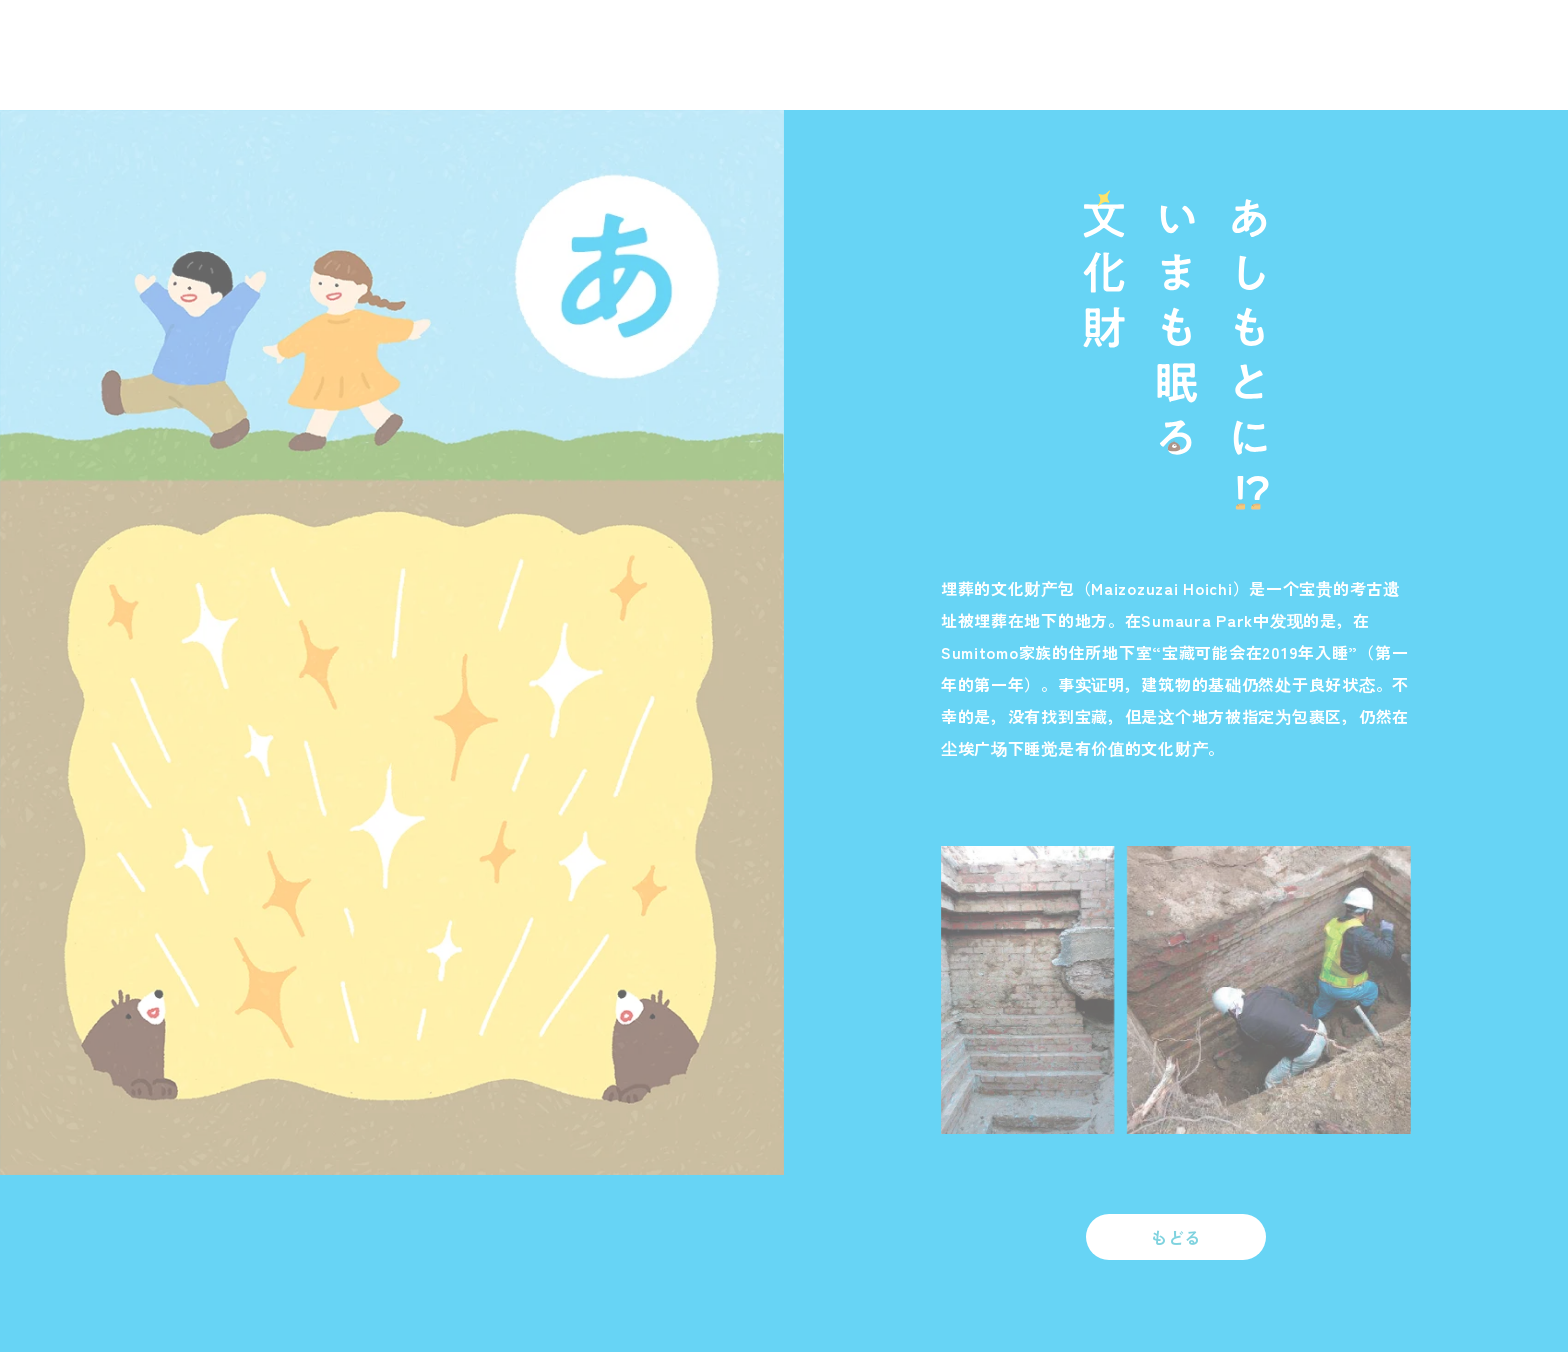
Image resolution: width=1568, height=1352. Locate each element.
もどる (1176, 1237)
